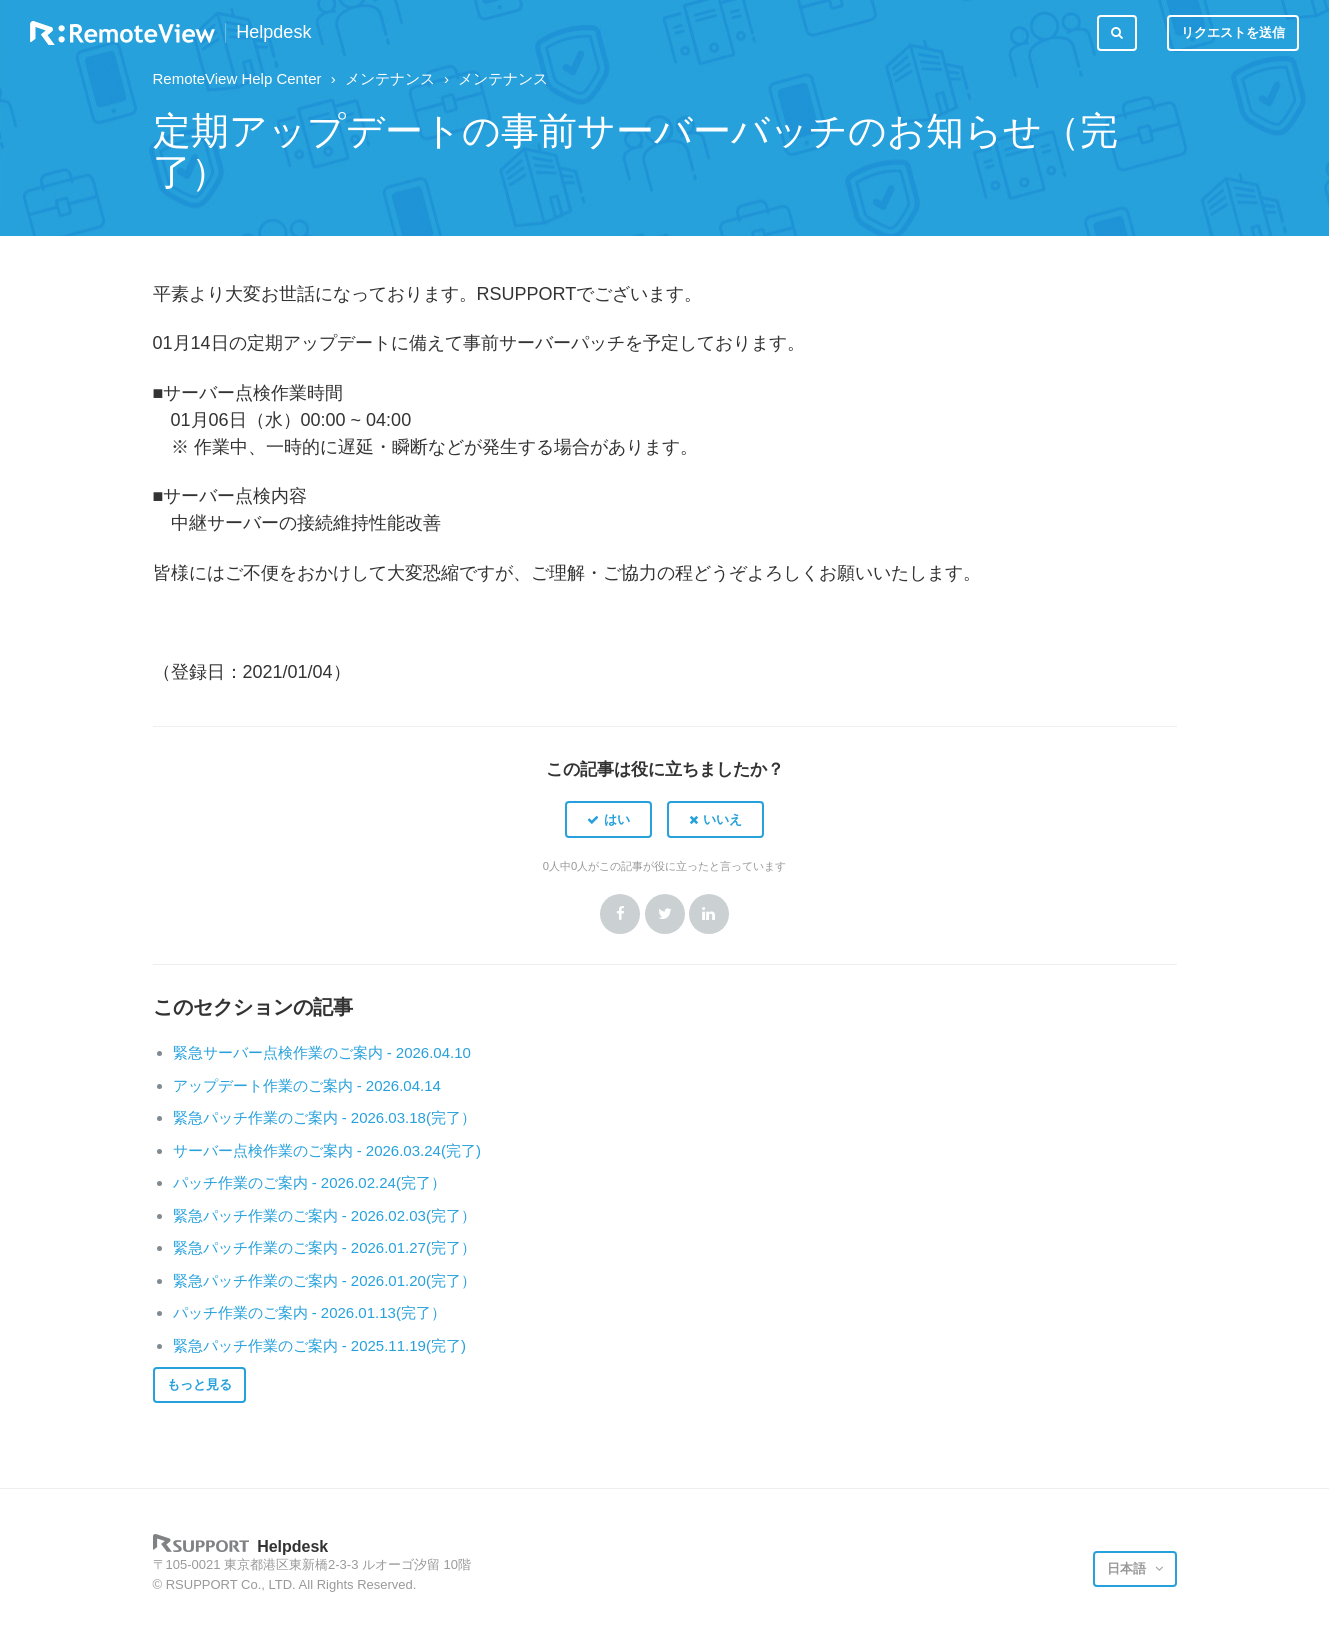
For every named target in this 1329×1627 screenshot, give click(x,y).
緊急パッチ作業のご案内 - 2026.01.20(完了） (324, 1280)
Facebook (620, 914)
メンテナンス (390, 78)
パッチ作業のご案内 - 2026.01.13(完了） (309, 1312)
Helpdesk (273, 32)
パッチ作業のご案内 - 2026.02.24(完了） (309, 1182)
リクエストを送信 (1233, 32)
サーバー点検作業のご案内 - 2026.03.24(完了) (327, 1150)
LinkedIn (709, 914)
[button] (608, 819)
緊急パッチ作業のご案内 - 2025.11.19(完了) (319, 1345)
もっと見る (199, 1384)
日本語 (1128, 1568)
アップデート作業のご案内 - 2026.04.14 (307, 1085)
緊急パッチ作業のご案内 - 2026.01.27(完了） (324, 1247)
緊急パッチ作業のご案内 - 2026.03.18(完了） (324, 1117)
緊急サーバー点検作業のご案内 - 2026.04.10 (322, 1052)
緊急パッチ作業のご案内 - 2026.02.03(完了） (324, 1215)
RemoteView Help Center (237, 78)
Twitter (665, 914)
